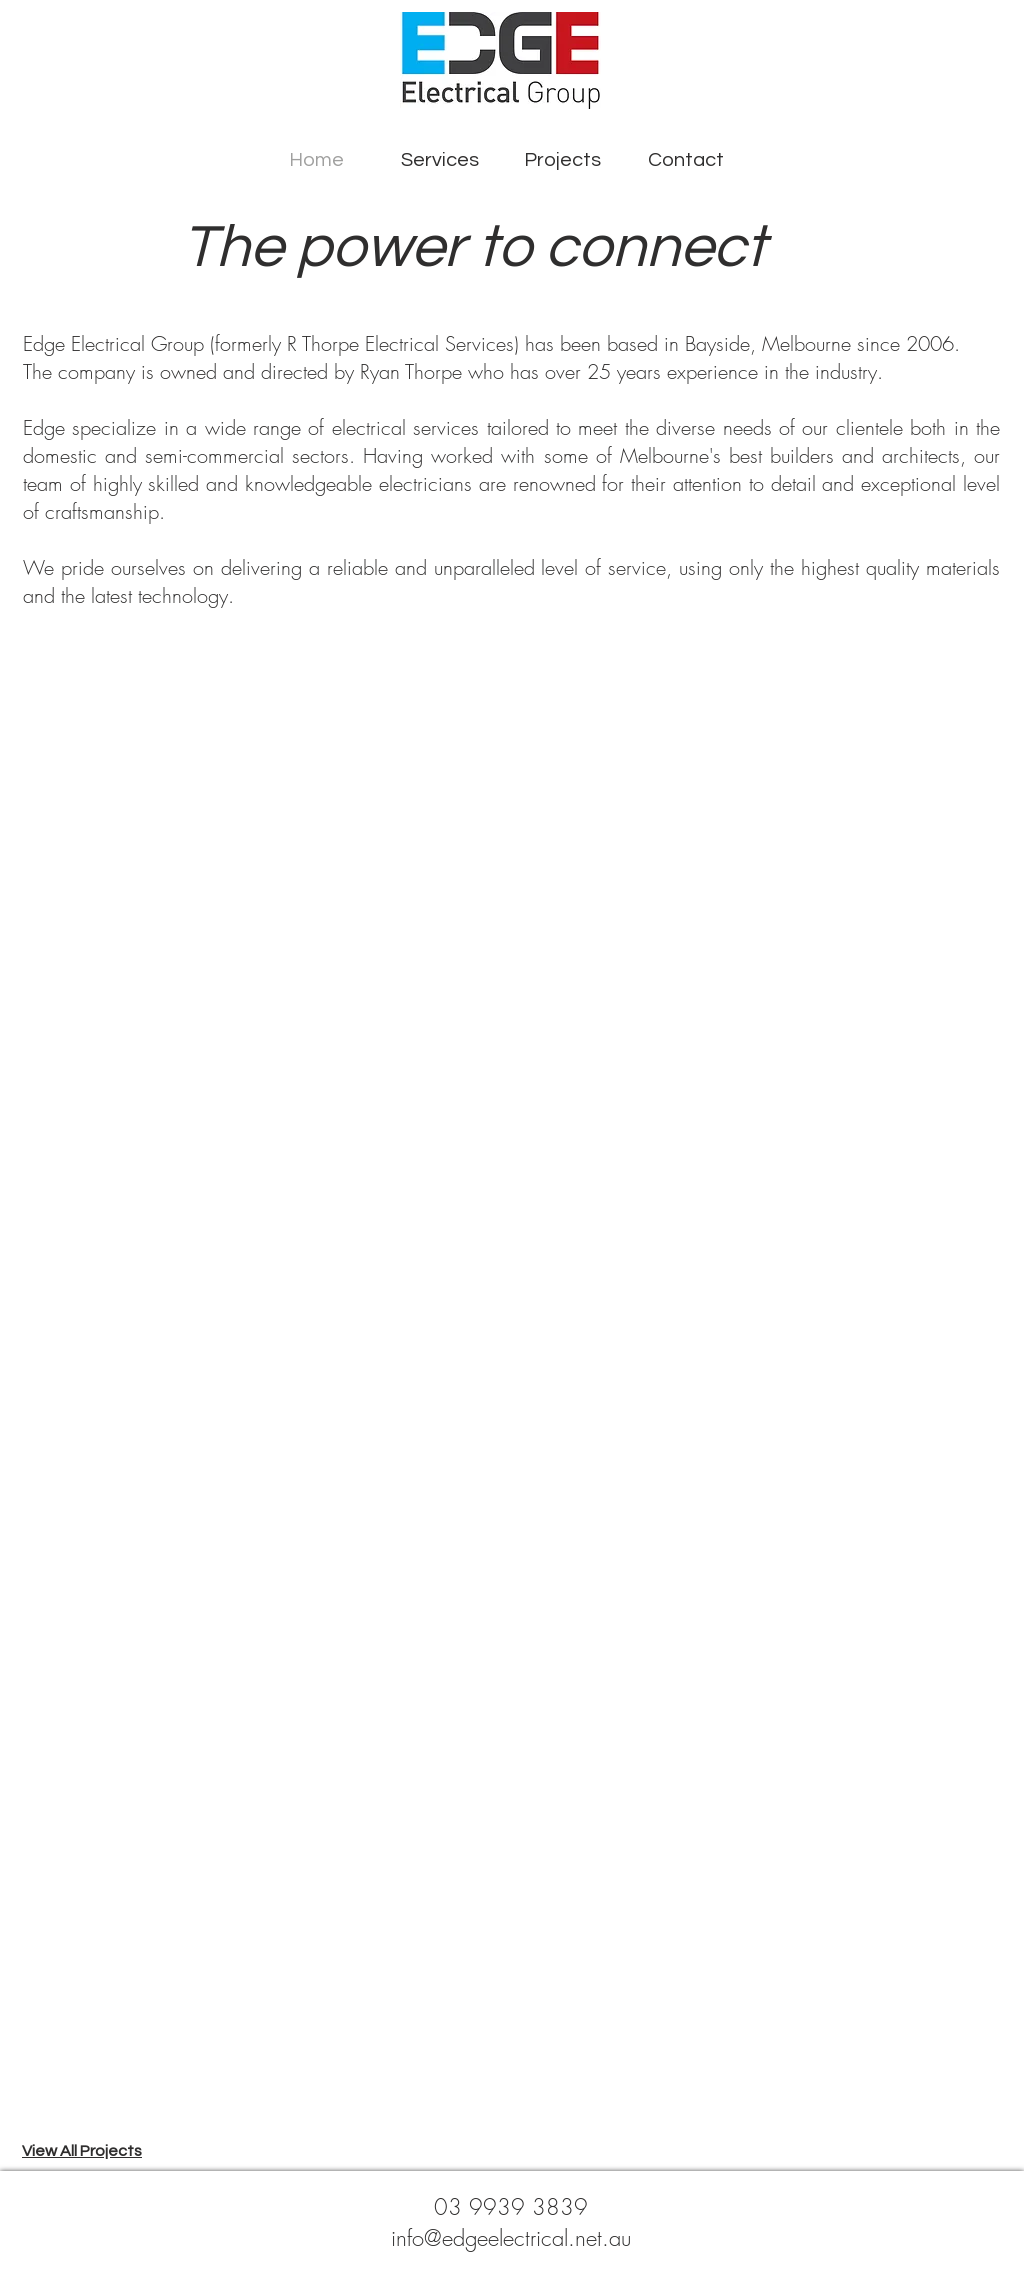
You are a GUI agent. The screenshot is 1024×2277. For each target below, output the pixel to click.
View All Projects (82, 2151)
